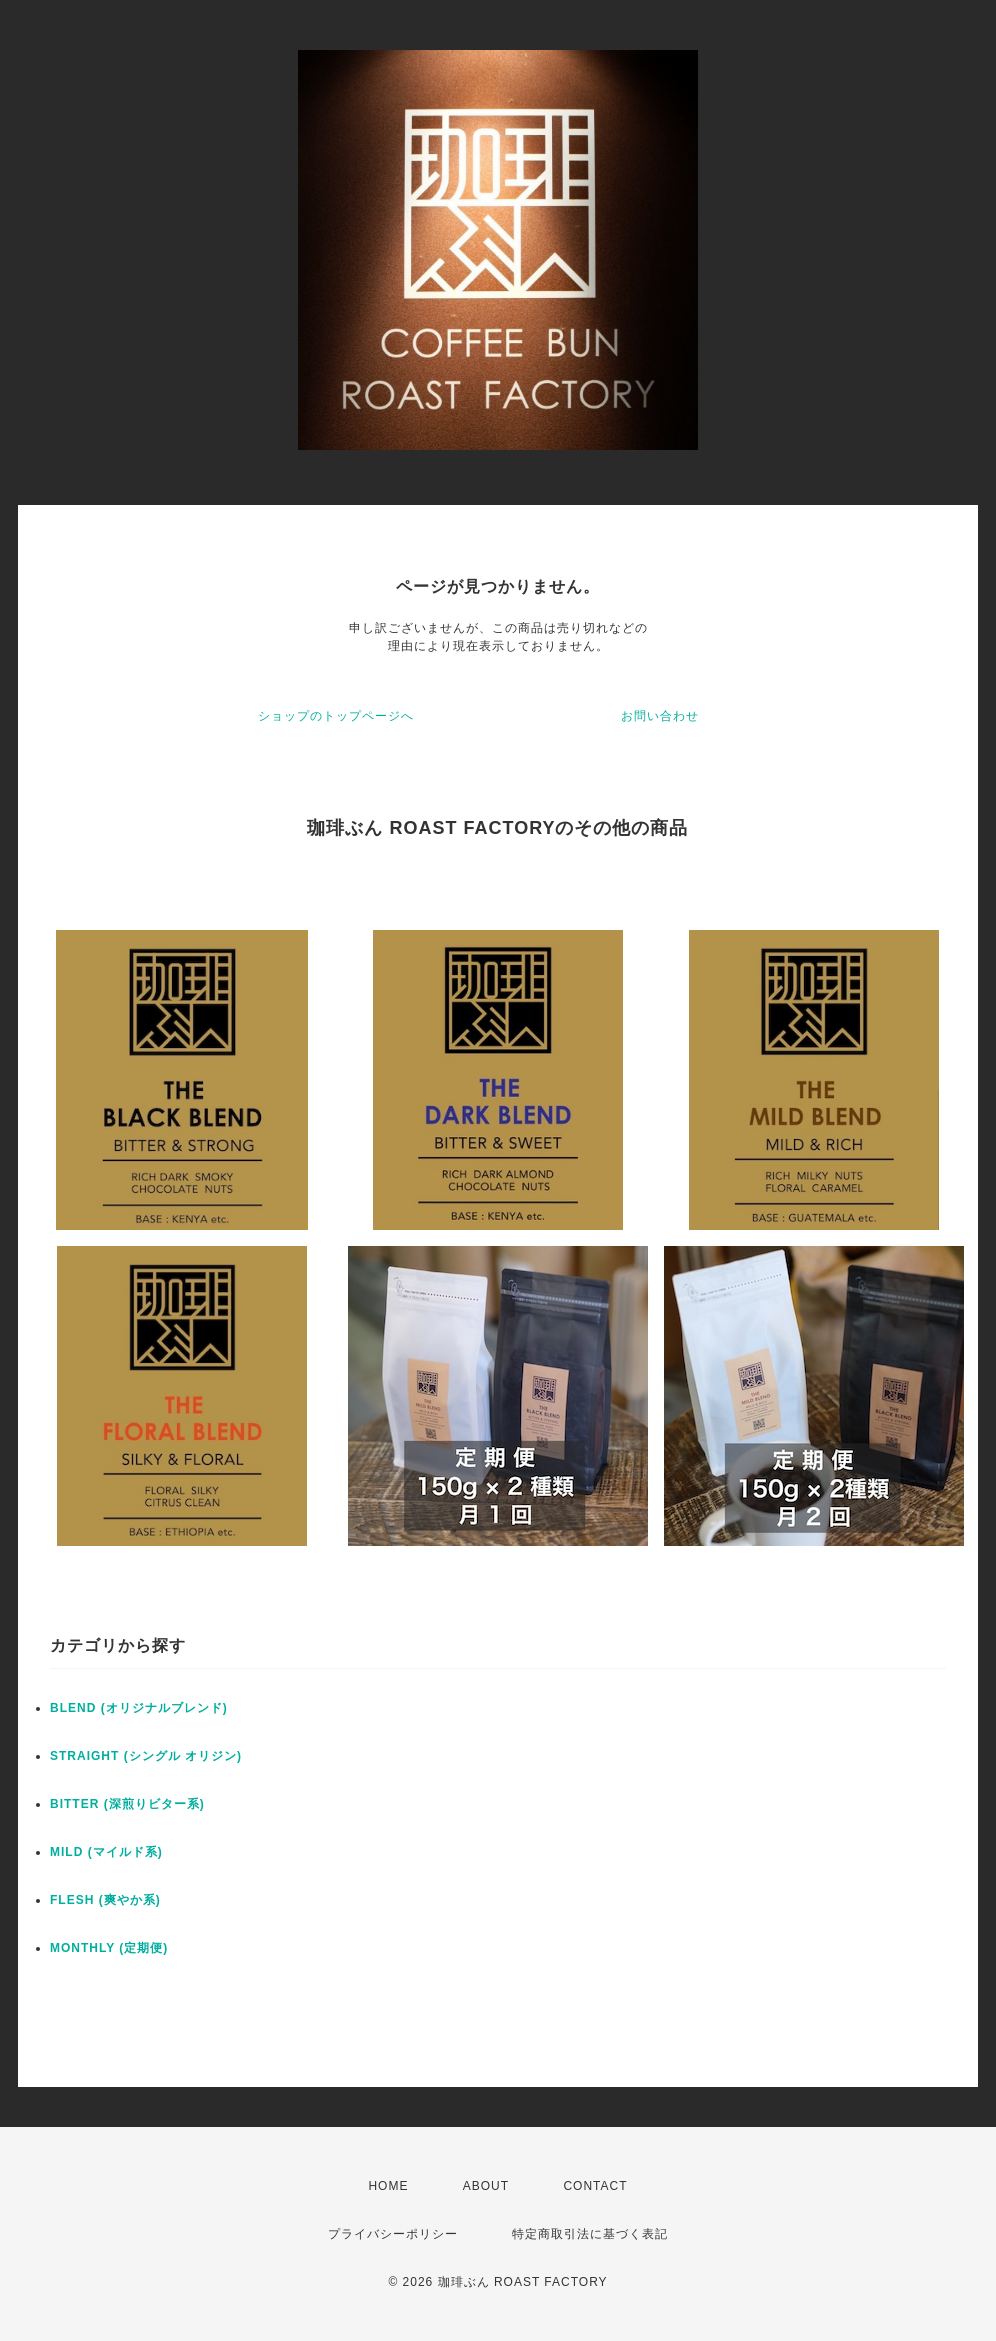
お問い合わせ (660, 716)
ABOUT (486, 2186)
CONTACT (595, 2186)
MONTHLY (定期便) (109, 1948)
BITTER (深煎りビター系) (127, 1804)
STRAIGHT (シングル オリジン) (146, 1756)
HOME (388, 2186)
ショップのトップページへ (336, 716)
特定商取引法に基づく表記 (590, 2234)
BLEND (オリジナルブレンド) (139, 1708)
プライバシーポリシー (393, 2234)
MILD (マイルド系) (106, 1852)
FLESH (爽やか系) (105, 1900)
